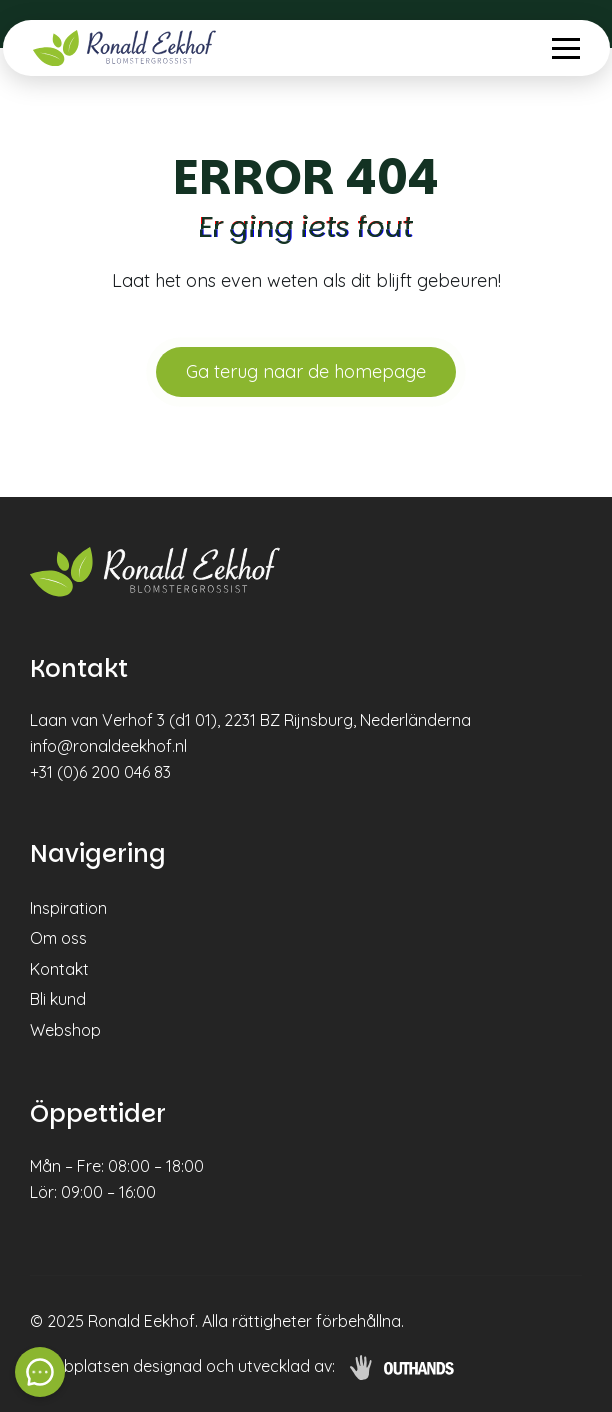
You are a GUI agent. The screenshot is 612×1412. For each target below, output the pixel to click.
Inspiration (68, 908)
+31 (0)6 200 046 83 (100, 772)
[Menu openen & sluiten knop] (566, 48)
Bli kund (58, 999)
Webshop (65, 1030)
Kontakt (59, 969)
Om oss (58, 938)
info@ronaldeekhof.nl (108, 746)
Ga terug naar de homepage (306, 371)
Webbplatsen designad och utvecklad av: (182, 1366)
